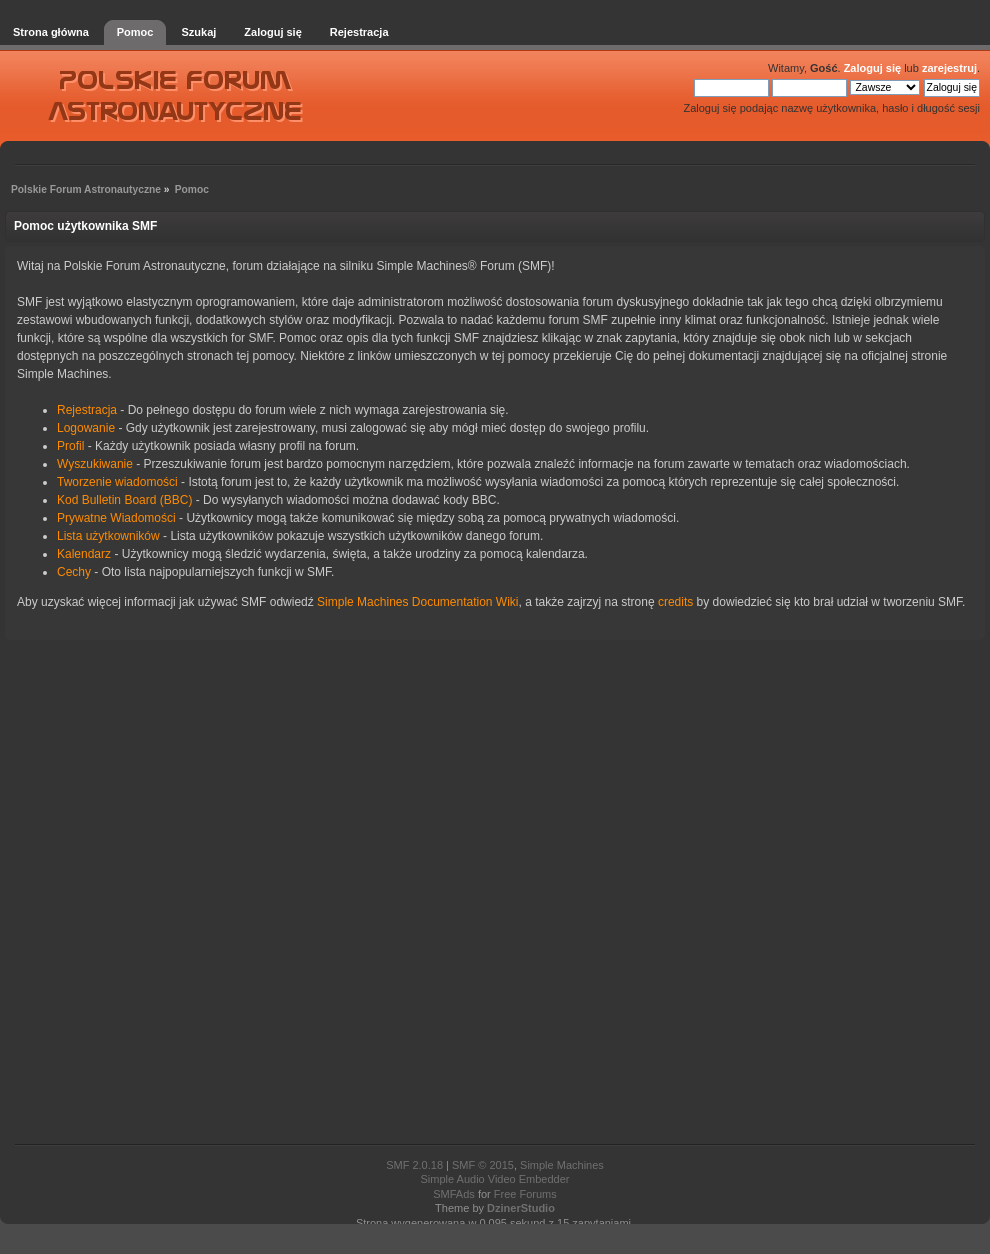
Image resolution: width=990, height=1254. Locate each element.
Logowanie (86, 428)
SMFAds (454, 1194)
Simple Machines (562, 1165)
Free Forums (525, 1194)
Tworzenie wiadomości (117, 482)
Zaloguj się (872, 68)
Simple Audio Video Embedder (494, 1179)
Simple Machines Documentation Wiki (417, 602)
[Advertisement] (495, 894)
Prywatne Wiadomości (116, 518)
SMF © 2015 (483, 1165)
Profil (70, 446)
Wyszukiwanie (95, 464)
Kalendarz (84, 554)
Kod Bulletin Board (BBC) (124, 500)
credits (675, 602)
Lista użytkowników (108, 536)
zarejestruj (949, 68)
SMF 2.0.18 (414, 1165)
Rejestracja (87, 410)
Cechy (74, 572)
